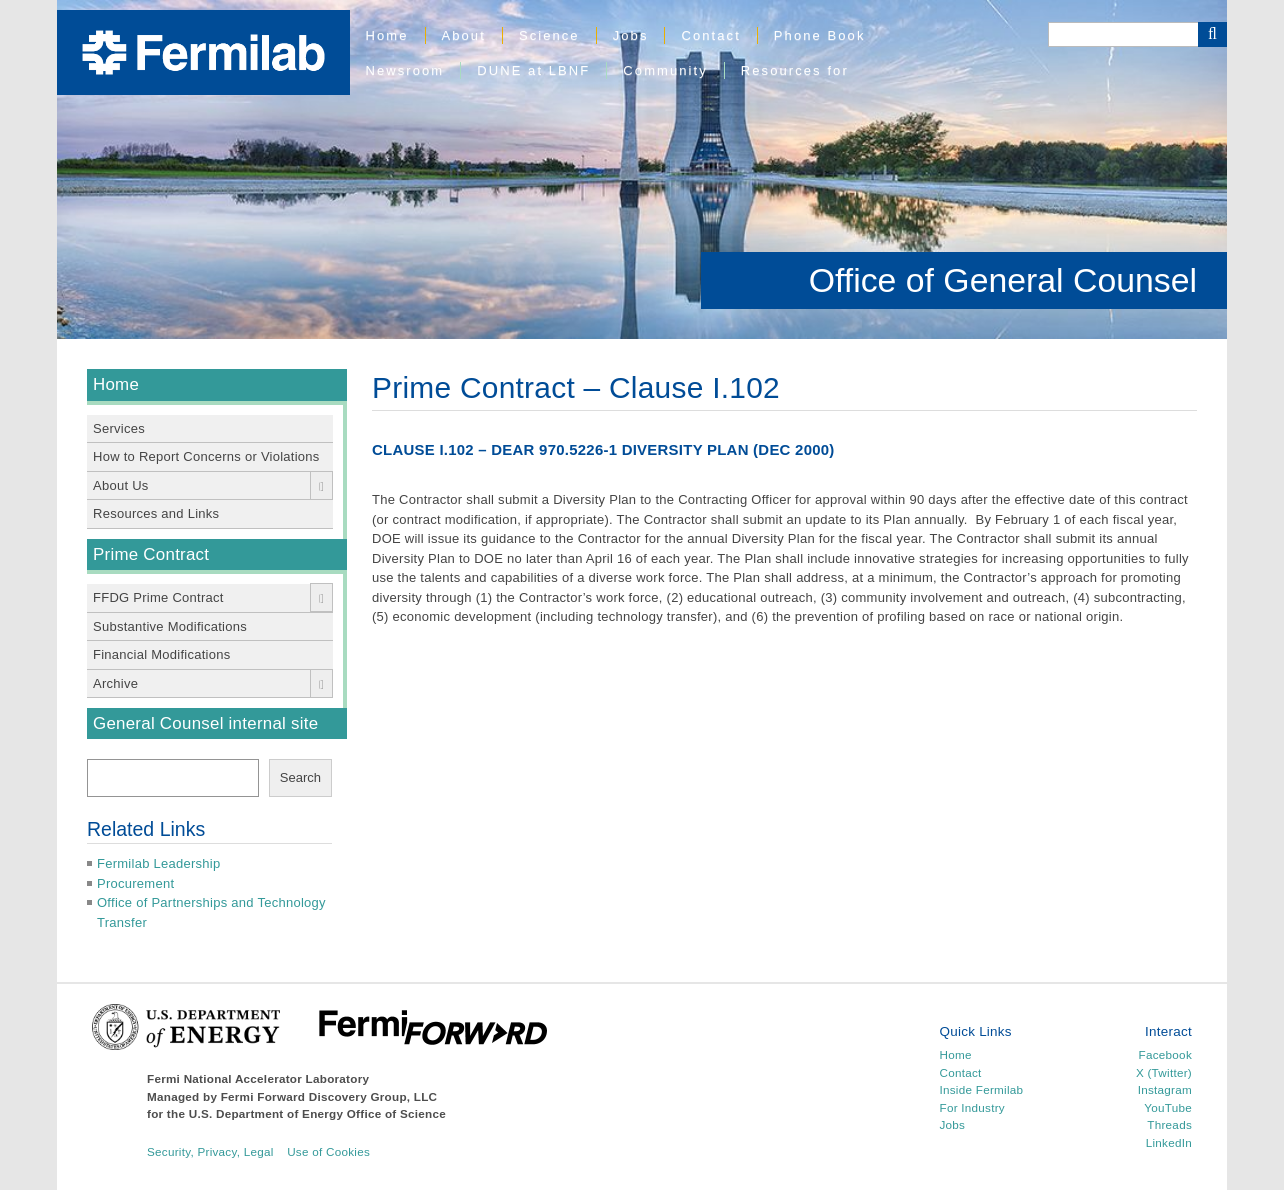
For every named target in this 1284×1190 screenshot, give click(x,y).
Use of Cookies (328, 1151)
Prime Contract (151, 554)
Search (300, 777)
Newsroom (405, 70)
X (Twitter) (1164, 1072)
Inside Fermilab (982, 1089)
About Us (121, 485)
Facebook (1165, 1054)
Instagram (1165, 1089)
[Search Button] (1212, 34)
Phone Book (820, 35)
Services (119, 428)
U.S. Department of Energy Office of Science (317, 1113)
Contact (710, 35)
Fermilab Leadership (158, 863)
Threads (1169, 1124)
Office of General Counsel (1003, 280)
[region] (642, 169)
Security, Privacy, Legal (210, 1151)
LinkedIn (1169, 1142)
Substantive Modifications (170, 626)
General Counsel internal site (205, 723)
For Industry (972, 1107)
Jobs (631, 35)
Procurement (135, 883)
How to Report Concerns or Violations (206, 456)
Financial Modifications (162, 654)
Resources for (795, 70)
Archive (115, 683)
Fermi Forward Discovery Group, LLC (329, 1096)
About (464, 35)
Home (387, 35)
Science (549, 35)
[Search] (1123, 34)
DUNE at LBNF (533, 70)
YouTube (1168, 1107)
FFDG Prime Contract (158, 597)
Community (665, 70)
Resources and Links (156, 513)
